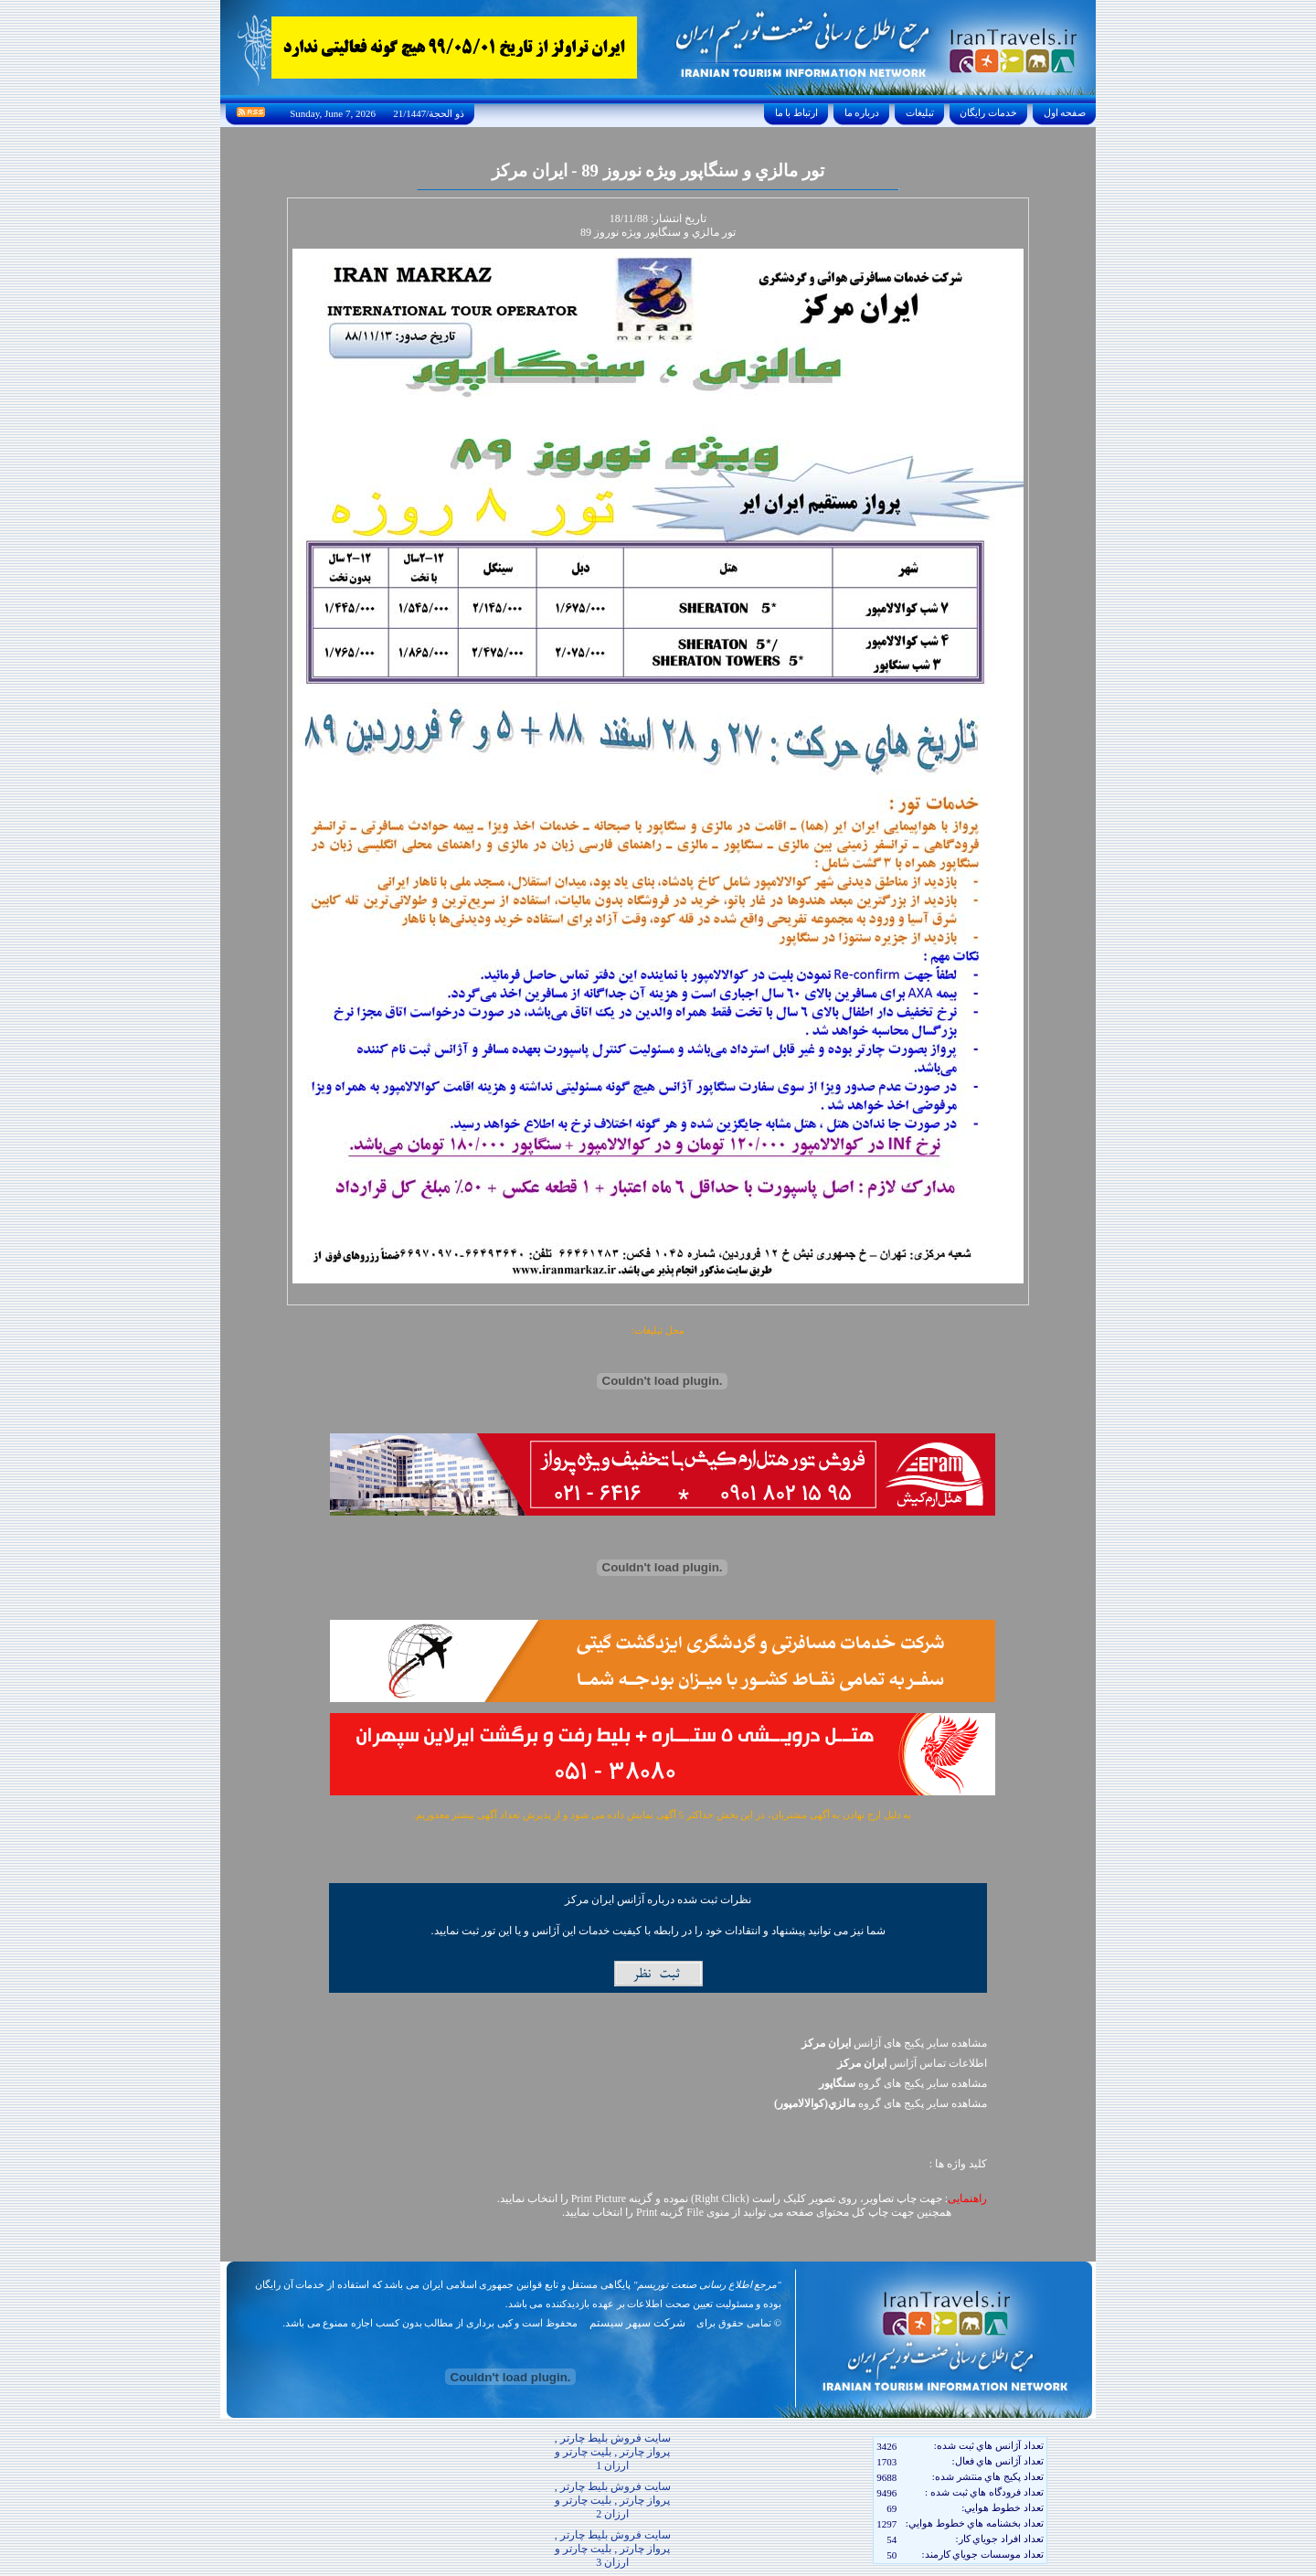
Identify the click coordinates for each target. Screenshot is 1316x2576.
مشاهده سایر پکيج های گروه (903, 2083)
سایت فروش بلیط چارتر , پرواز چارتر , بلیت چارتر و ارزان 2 (613, 2500)
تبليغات (920, 112)
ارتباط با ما (796, 112)
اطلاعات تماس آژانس (912, 2063)
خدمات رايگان (989, 112)
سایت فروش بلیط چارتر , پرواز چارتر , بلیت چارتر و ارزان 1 (613, 2452)
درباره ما (862, 112)
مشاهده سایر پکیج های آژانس (894, 2043)
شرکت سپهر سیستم (637, 2322)
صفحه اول (1064, 112)
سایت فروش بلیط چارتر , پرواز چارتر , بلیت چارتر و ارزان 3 (613, 2548)
